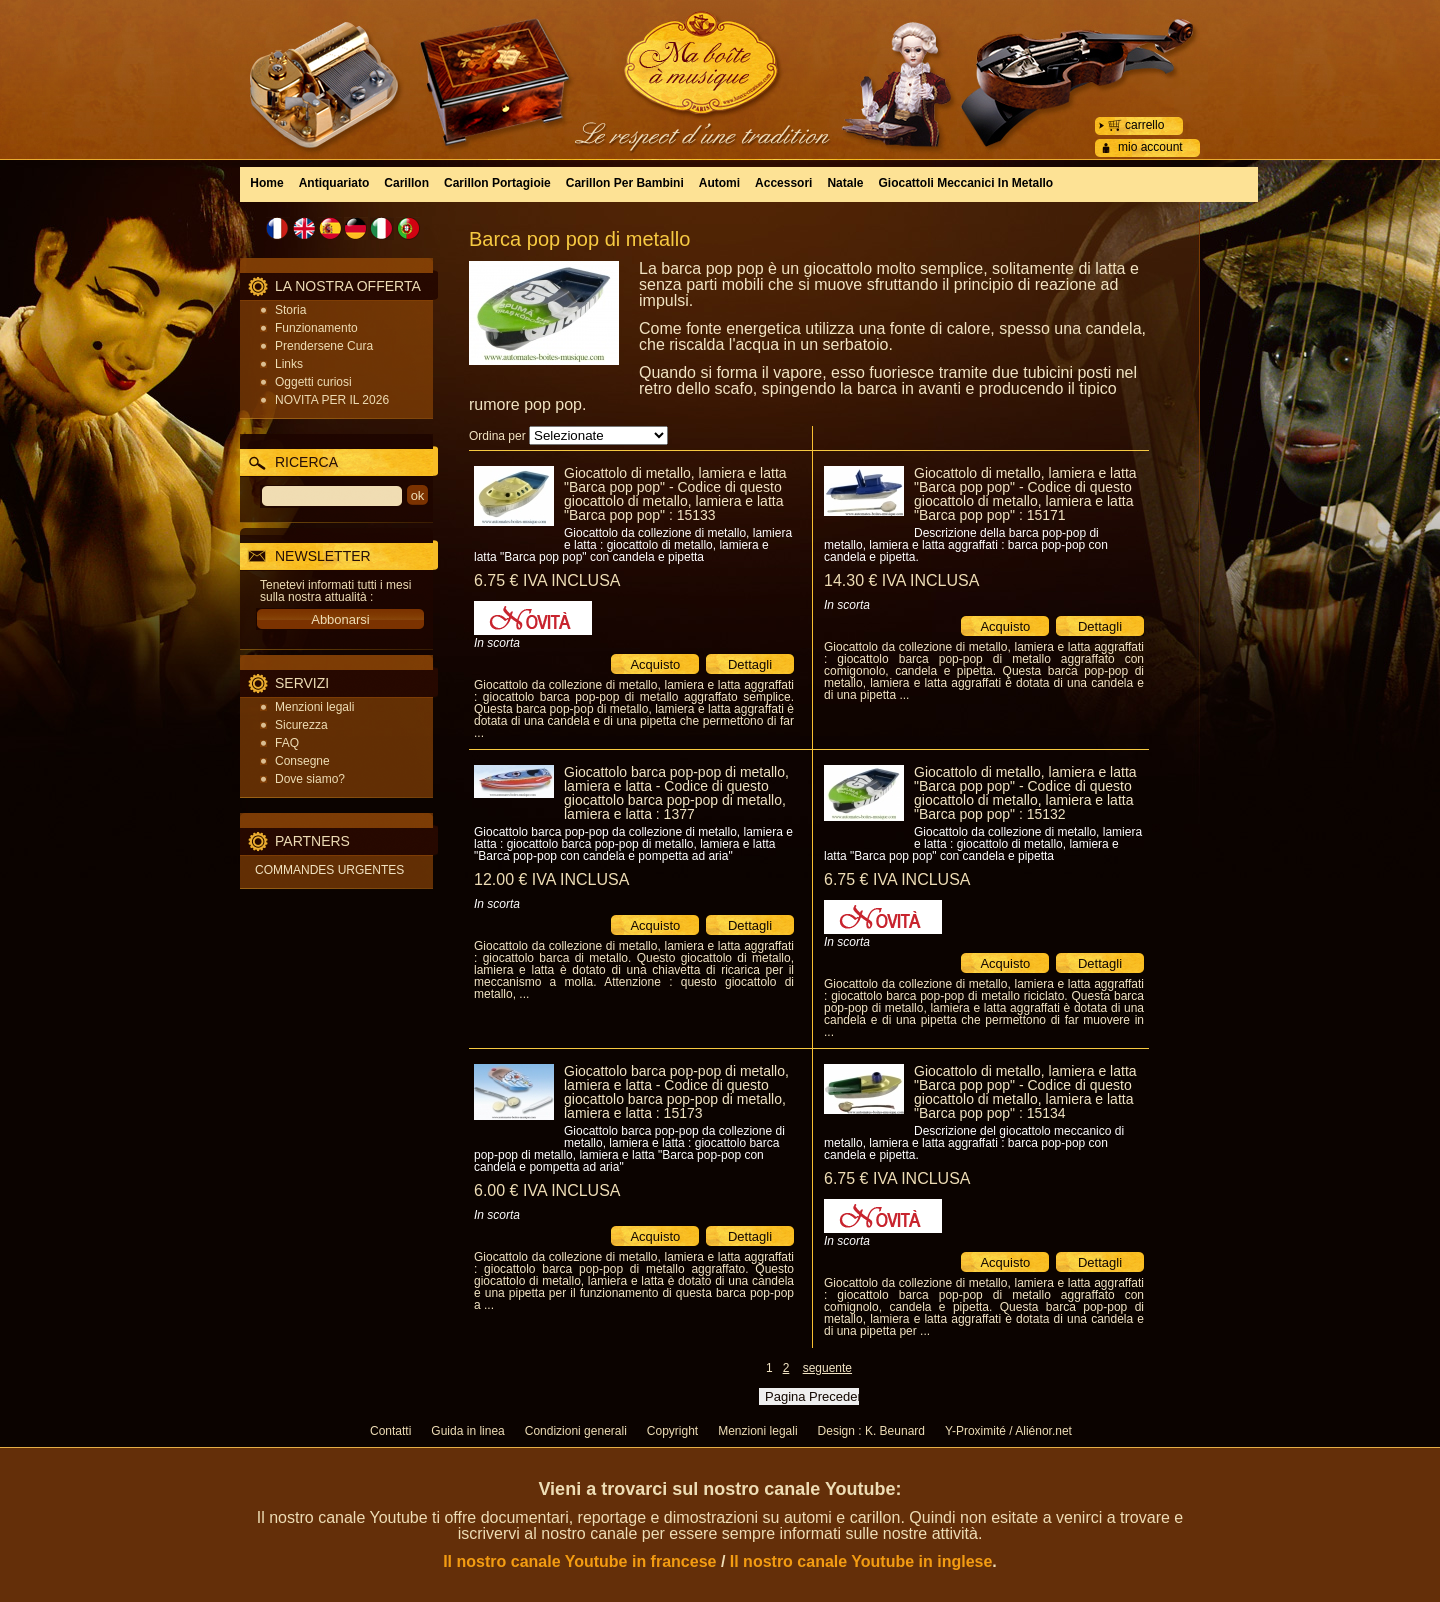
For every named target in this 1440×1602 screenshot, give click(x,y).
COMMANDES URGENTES (329, 870)
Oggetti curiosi (313, 382)
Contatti (390, 1431)
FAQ (287, 743)
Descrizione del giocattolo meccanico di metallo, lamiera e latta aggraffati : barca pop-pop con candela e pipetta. (974, 1143)
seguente (827, 1368)
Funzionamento (316, 328)
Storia (290, 310)
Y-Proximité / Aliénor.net (1008, 1431)
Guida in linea (467, 1431)
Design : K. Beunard (871, 1431)
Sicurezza (301, 725)
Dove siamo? (310, 779)
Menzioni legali (314, 707)
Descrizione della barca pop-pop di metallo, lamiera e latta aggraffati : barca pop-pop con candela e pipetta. (966, 545)
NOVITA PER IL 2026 (332, 400)
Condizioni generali (576, 1431)
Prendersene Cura (324, 346)
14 (901, 580)
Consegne (302, 761)
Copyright (672, 1431)
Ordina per (497, 436)
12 (551, 879)
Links (289, 364)
